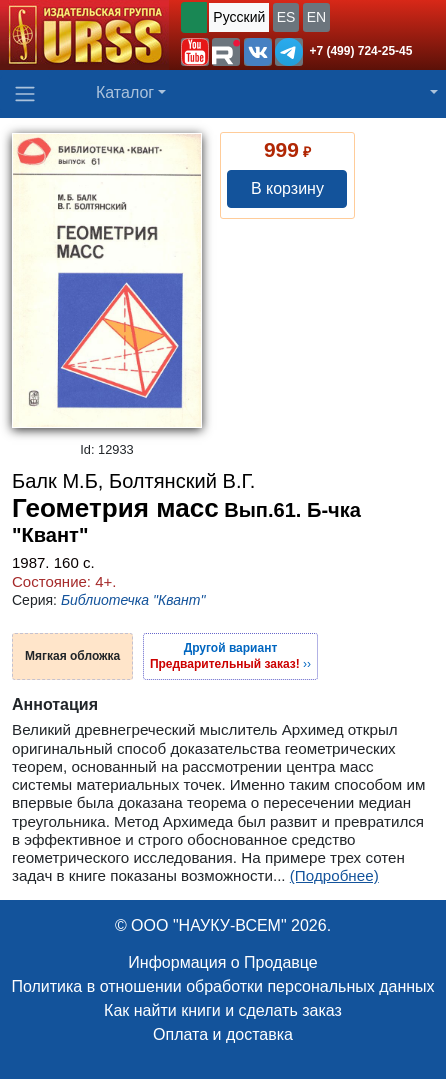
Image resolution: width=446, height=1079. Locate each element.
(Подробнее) (334, 875)
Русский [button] (239, 17)
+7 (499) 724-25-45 (360, 51)
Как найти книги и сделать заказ (223, 1010)
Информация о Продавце (222, 962)
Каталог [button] (125, 92)
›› (230, 656)
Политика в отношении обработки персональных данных (222, 986)
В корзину (287, 188)
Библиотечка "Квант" (133, 600)
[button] (195, 52)
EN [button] (316, 17)
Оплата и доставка (223, 1034)
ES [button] (286, 17)
